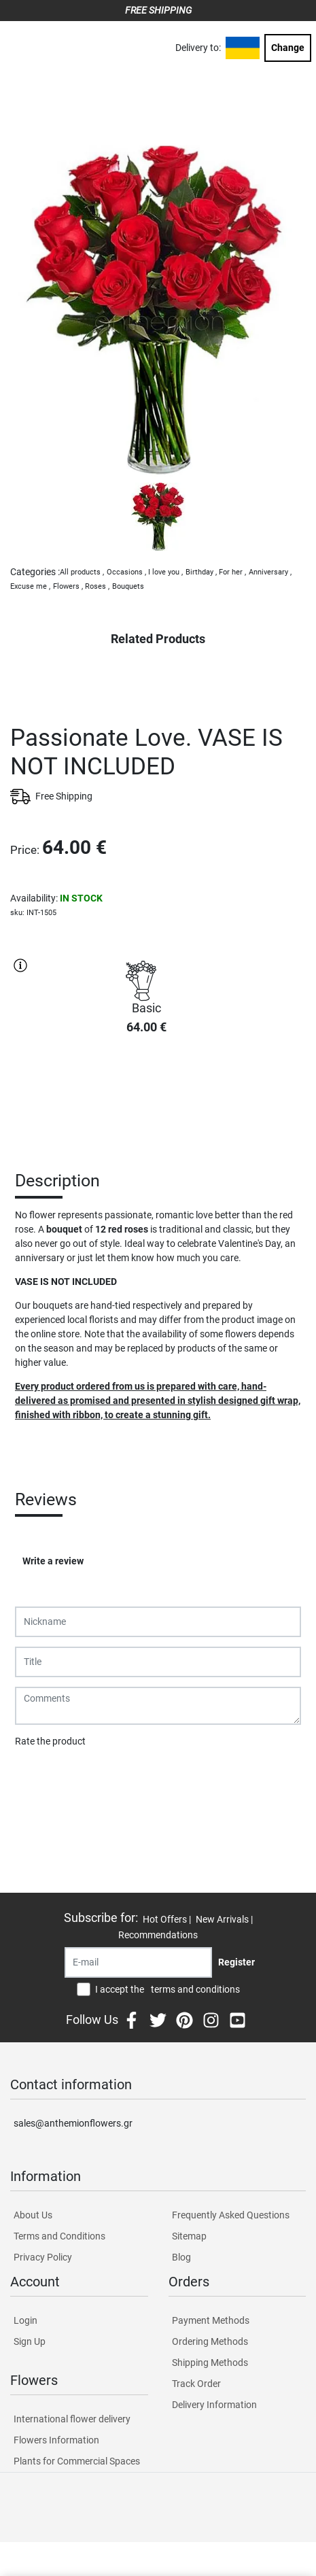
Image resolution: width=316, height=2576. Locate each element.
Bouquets (128, 586)
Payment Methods (210, 2320)
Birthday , (201, 572)
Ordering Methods (210, 2341)
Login (25, 2320)
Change (287, 47)
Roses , (97, 586)
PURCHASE (146, 1093)
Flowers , (68, 586)
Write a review (53, 1561)
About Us (33, 2215)
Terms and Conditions (59, 2236)
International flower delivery (72, 2419)
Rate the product (50, 1741)
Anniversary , (270, 572)
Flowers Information (56, 2440)
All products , (82, 572)
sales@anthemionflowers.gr (73, 2123)
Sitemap (189, 2236)
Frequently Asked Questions (230, 2215)
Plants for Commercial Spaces (77, 2461)
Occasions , (126, 572)
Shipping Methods (210, 2362)
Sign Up (30, 2341)
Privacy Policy (43, 2257)
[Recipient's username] (138, 1962)
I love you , (165, 572)
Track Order (196, 2383)
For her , (232, 572)
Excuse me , (30, 586)
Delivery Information (214, 2404)
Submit (37, 1776)
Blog (181, 2257)
